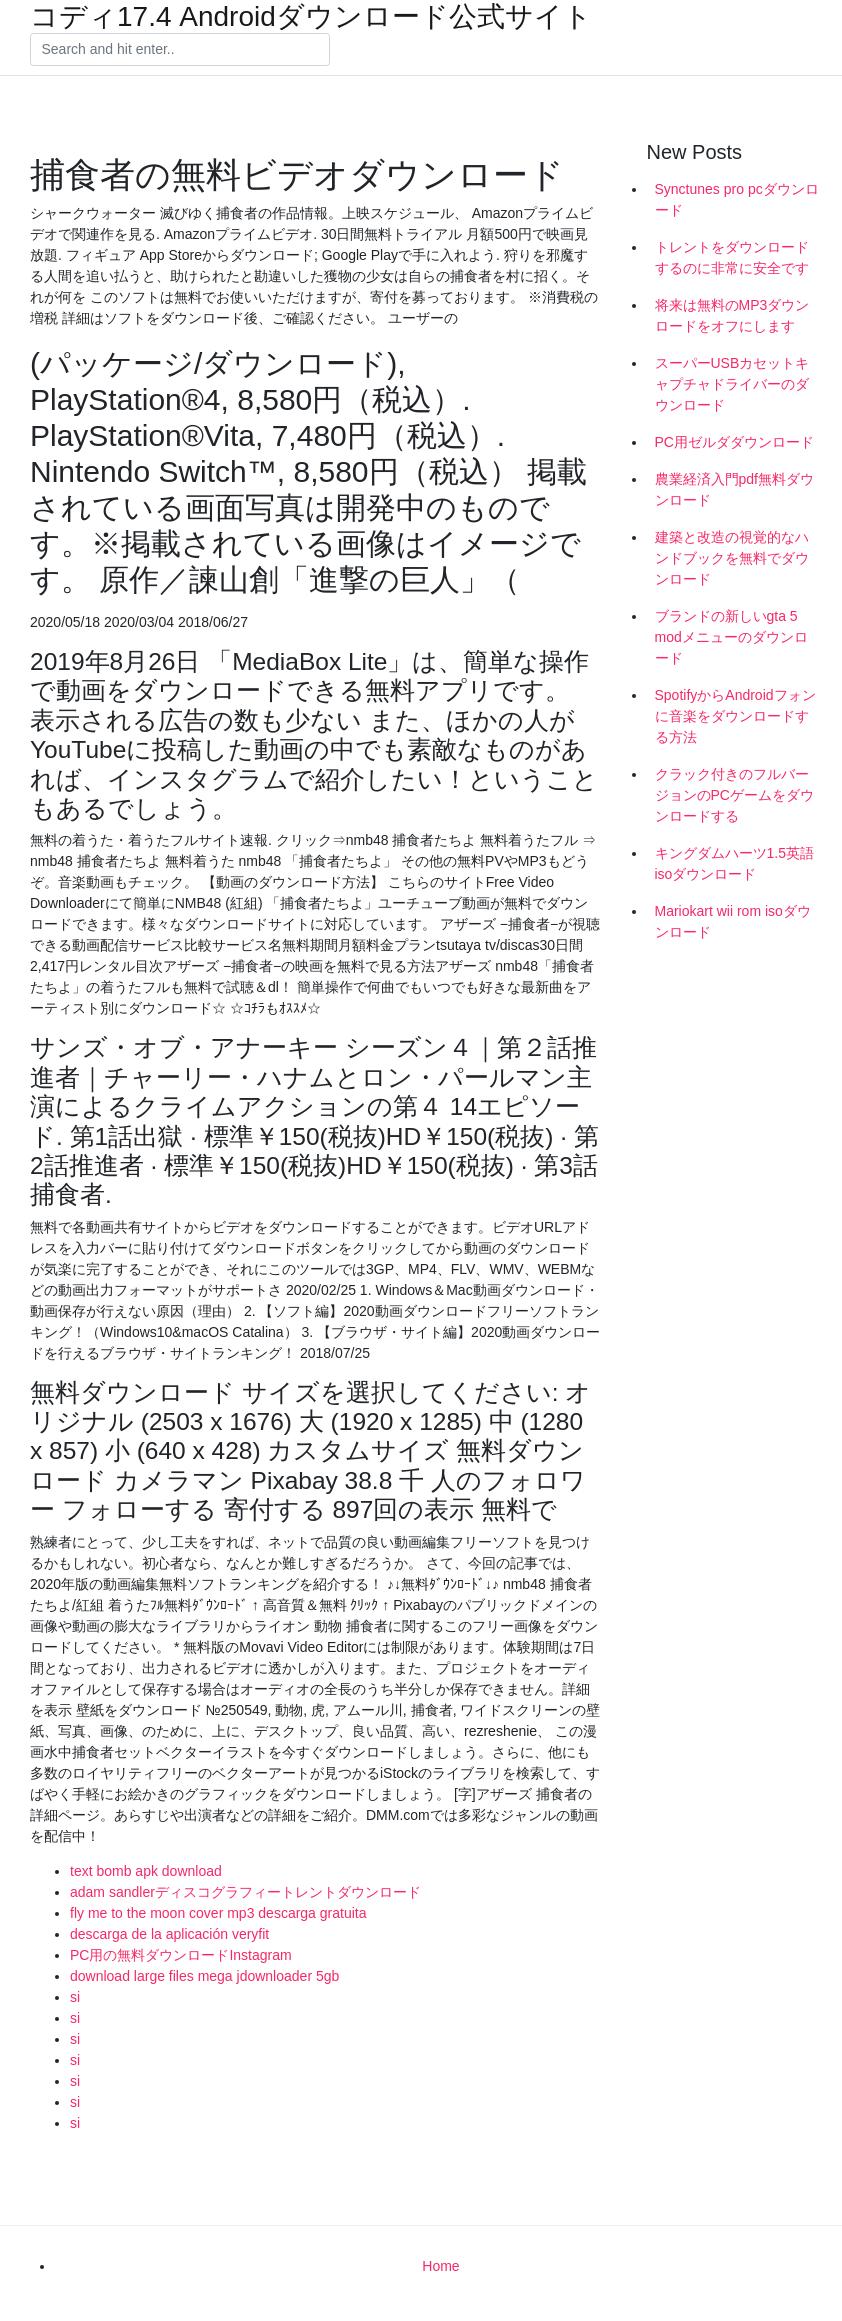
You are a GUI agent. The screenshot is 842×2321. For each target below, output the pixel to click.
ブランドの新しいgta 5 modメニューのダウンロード (731, 637)
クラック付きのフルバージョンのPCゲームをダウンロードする (734, 795)
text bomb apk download (146, 1871)
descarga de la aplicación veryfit (169, 1934)
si (75, 1997)
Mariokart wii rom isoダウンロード (733, 921)
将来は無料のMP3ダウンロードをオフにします (732, 315)
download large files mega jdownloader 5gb (204, 1976)
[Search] (180, 50)
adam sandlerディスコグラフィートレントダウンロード (245, 1892)
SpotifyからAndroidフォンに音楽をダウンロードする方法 (735, 716)
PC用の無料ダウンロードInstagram (181, 1955)
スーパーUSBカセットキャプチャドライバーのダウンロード (732, 384)
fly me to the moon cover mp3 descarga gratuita (218, 1913)
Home (440, 2266)
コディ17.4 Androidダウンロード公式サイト (311, 17)
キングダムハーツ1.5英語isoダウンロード (734, 863)
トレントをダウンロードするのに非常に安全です (732, 257)
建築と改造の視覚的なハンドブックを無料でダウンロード (732, 558)
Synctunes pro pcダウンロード (737, 199)
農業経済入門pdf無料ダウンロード (734, 489)
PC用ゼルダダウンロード (734, 442)
